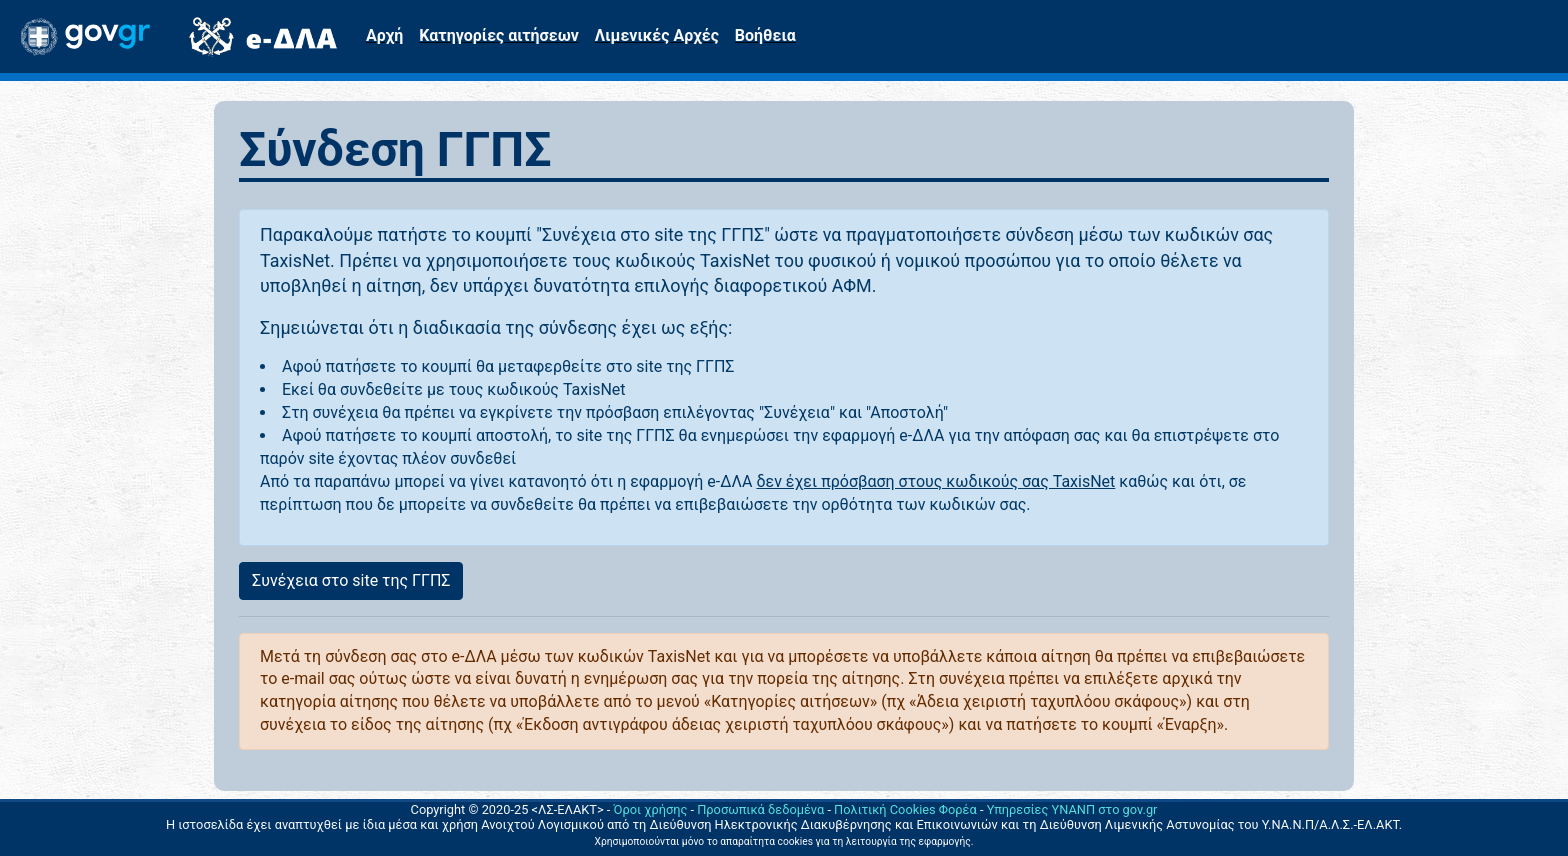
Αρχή (384, 35)
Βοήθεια (765, 35)
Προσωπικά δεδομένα (760, 809)
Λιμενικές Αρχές (657, 35)
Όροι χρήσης (651, 809)
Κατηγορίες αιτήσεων (498, 35)
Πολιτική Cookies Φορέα (905, 809)
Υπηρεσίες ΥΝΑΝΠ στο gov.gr (1072, 809)
